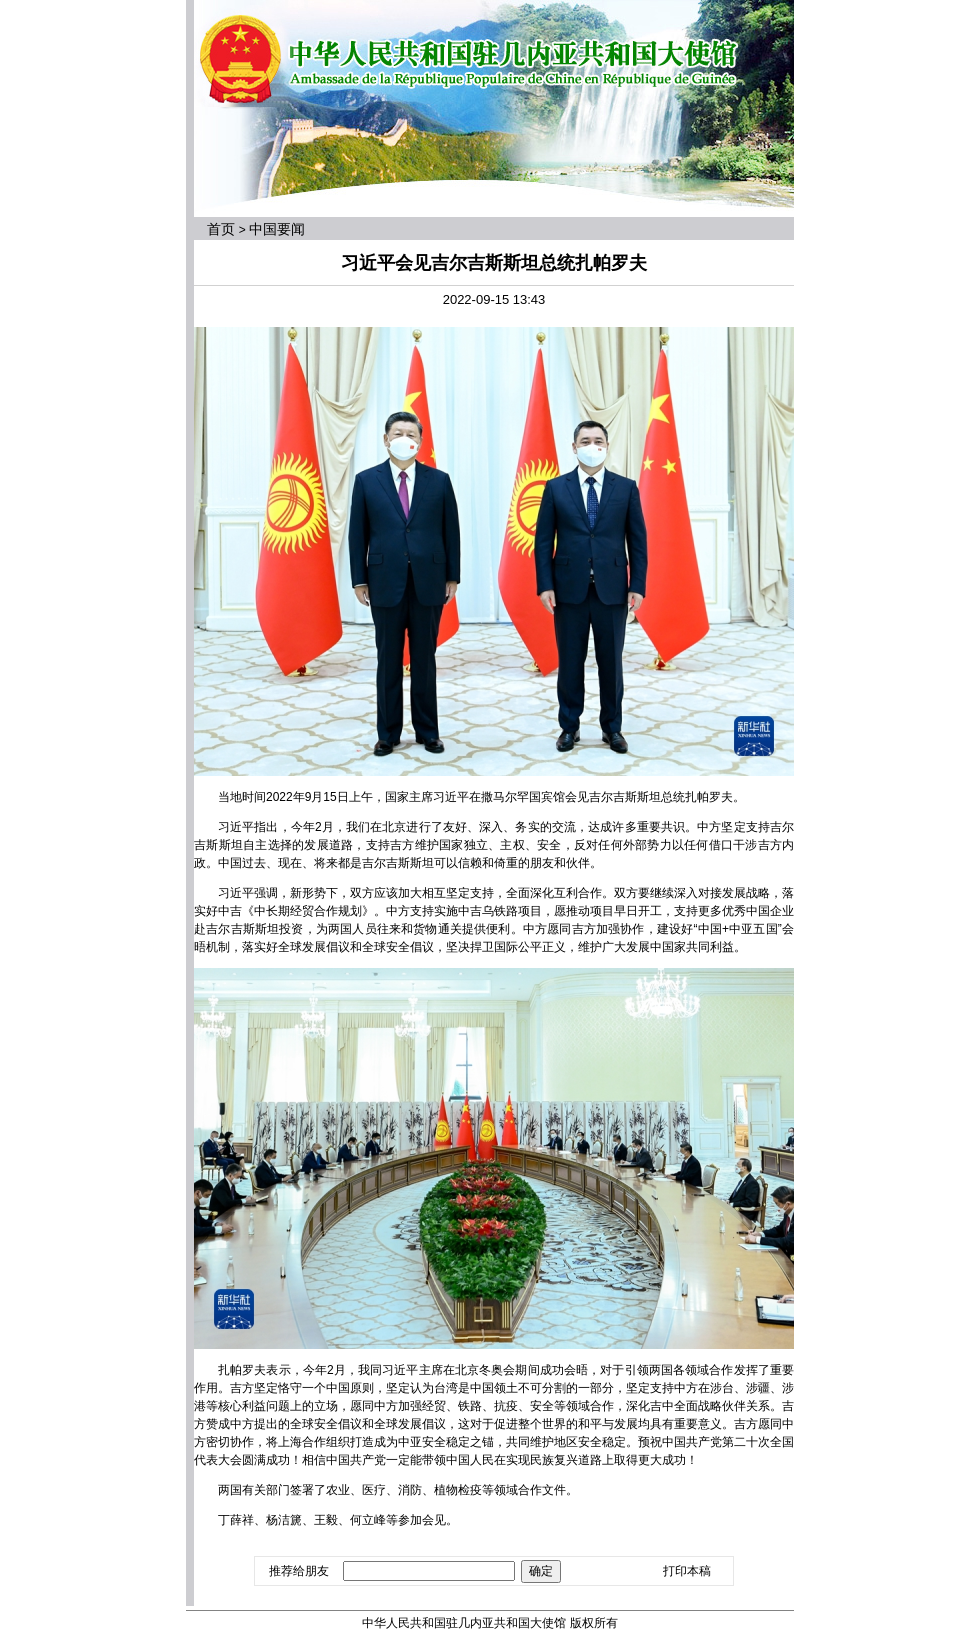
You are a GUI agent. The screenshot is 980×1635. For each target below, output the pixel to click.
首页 (221, 229)
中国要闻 (277, 229)
